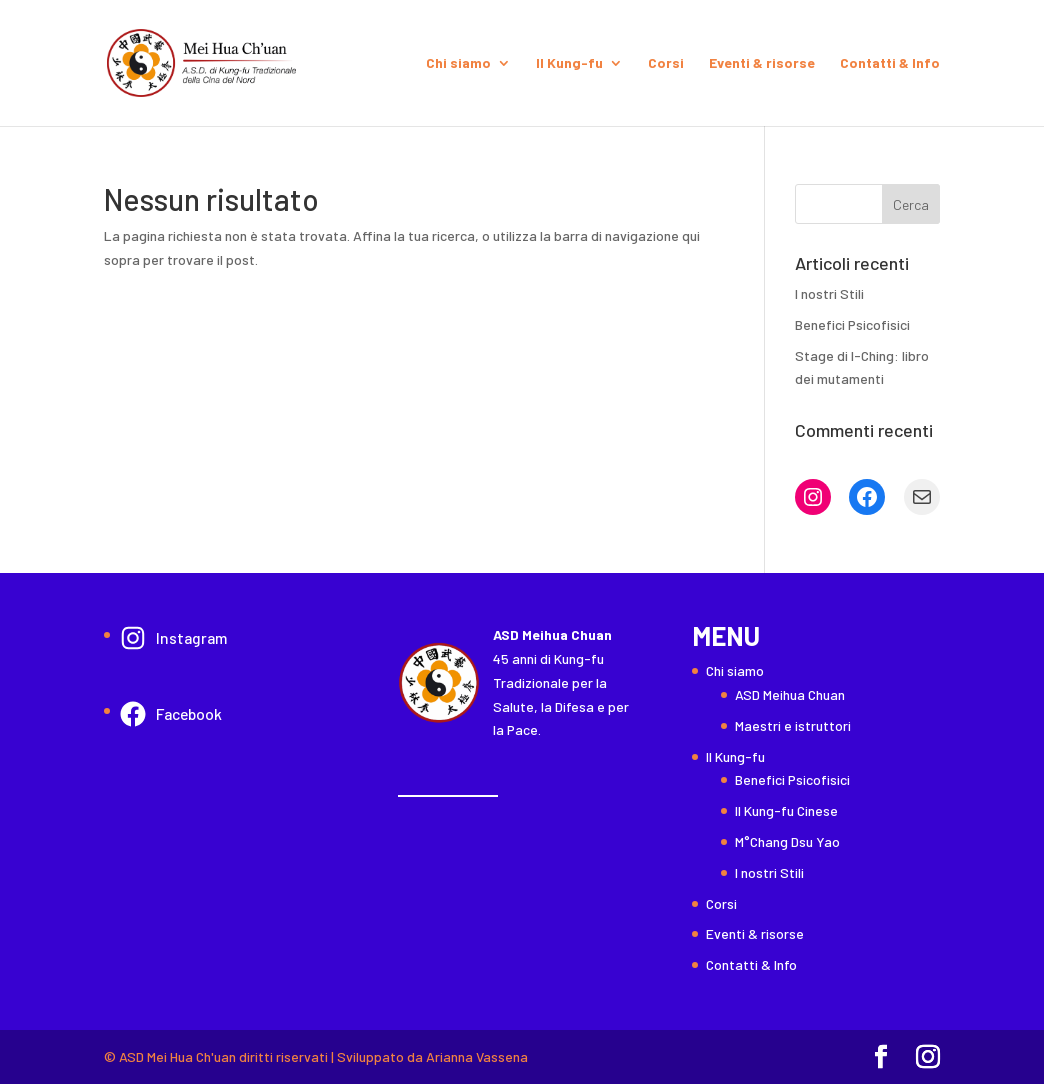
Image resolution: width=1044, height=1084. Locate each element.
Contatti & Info (890, 63)
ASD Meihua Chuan (790, 694)
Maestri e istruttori (793, 725)
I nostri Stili (829, 293)
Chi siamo (458, 63)
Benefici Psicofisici (852, 324)
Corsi (666, 63)
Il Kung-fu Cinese (786, 810)
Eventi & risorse (762, 63)
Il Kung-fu (569, 63)
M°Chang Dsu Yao (787, 841)
